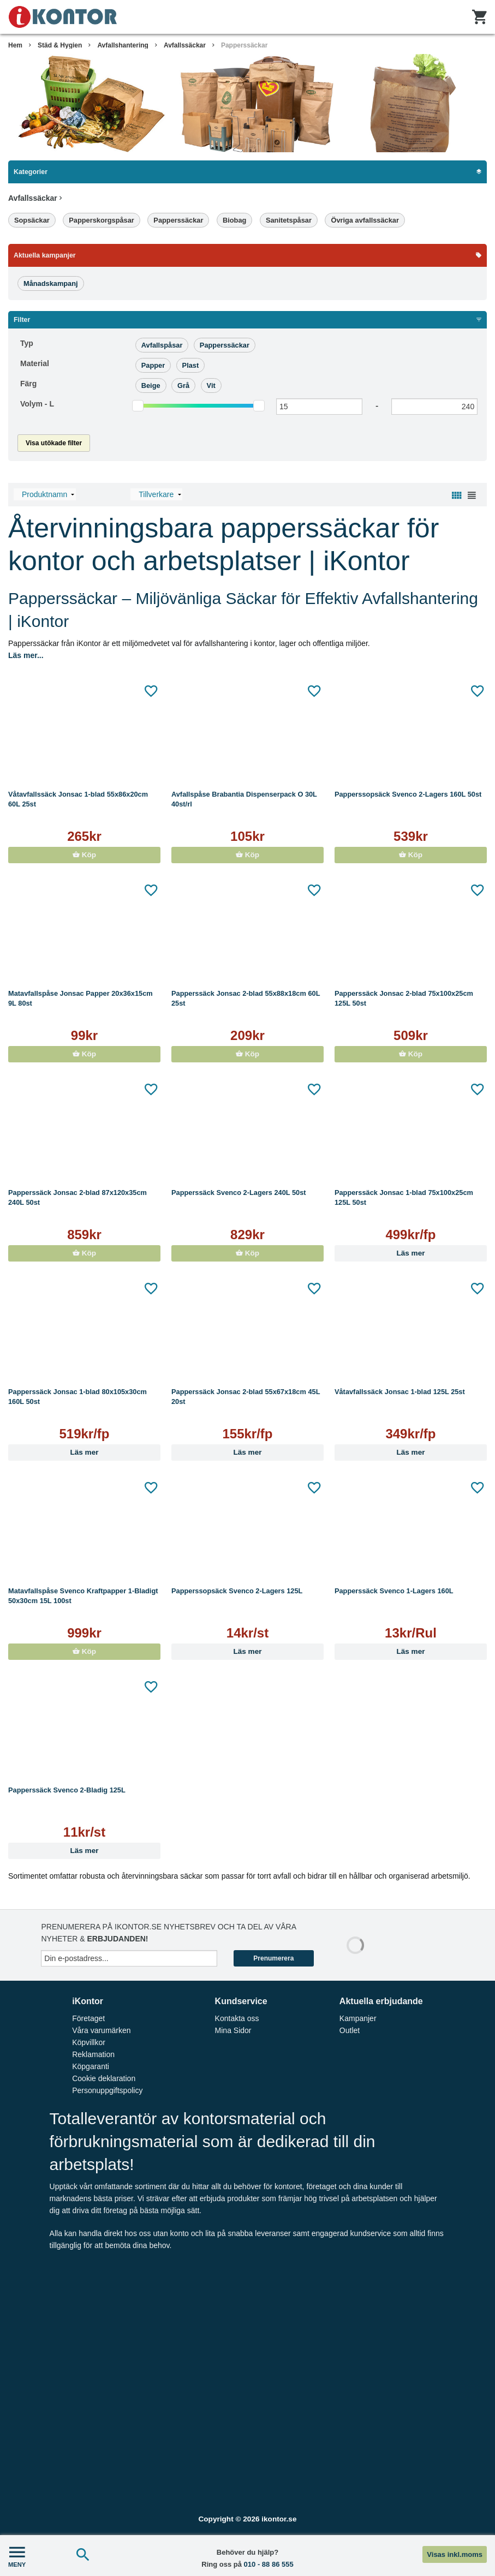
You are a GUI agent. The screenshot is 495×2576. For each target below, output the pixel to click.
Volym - (37, 403)
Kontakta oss (237, 2018)
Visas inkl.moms (454, 2554)
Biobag (234, 220)
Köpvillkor (88, 2042)
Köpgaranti (90, 2066)
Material (34, 363)
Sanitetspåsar (289, 220)
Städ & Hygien (60, 45)
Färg (28, 383)
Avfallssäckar (185, 45)
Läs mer (410, 1253)
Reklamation (93, 2054)
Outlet (349, 2030)
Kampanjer (358, 2018)
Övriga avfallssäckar (365, 220)
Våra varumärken (101, 2030)
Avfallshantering (122, 45)
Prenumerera (273, 1958)
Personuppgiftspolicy (107, 2090)
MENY (17, 2555)
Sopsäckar (32, 220)
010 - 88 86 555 (269, 2564)
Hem (15, 45)
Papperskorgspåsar (101, 220)
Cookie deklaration (103, 2078)
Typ (26, 343)
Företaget (88, 2018)
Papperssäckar (244, 45)
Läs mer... (26, 655)
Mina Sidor (233, 2030)
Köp (84, 855)
